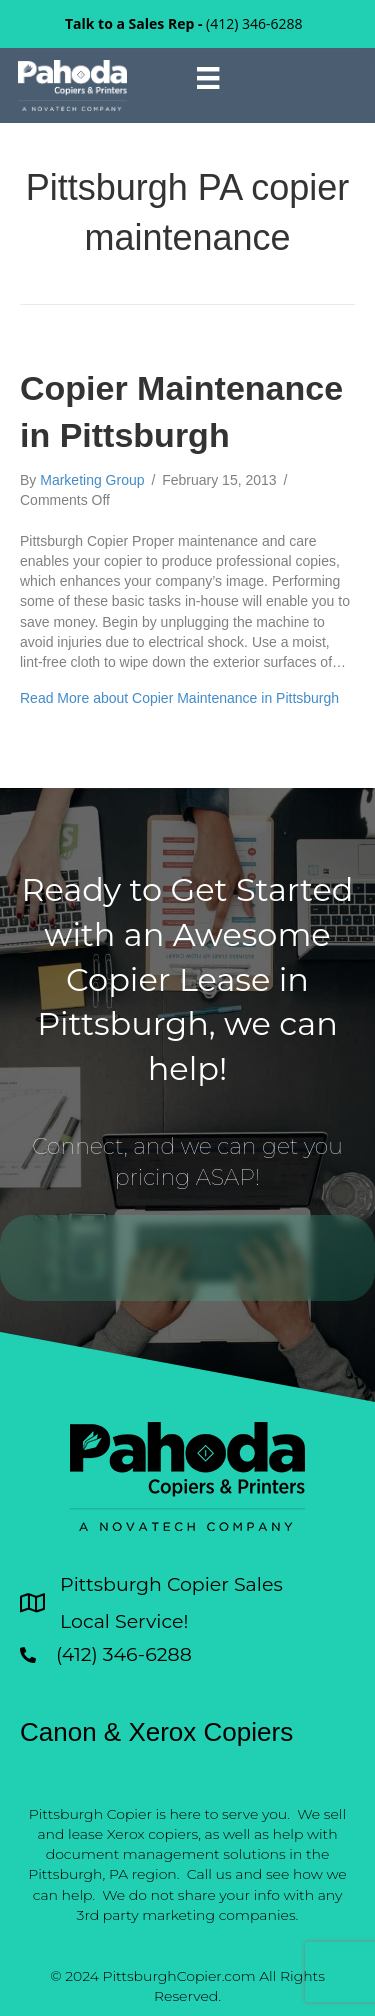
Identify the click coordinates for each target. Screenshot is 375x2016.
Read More (179, 698)
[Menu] (208, 78)
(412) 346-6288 (254, 23)
